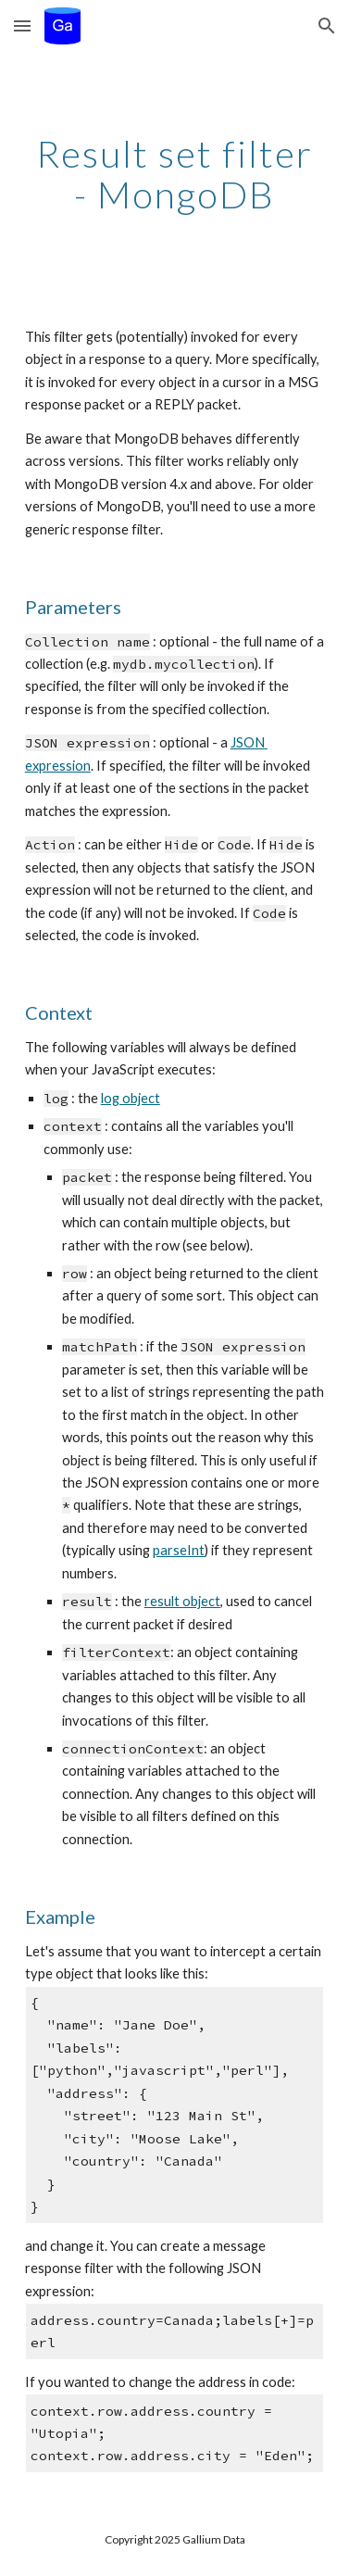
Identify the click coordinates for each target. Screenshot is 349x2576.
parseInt (179, 1550)
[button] (22, 25)
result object (182, 1601)
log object (130, 1098)
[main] (175, 174)
